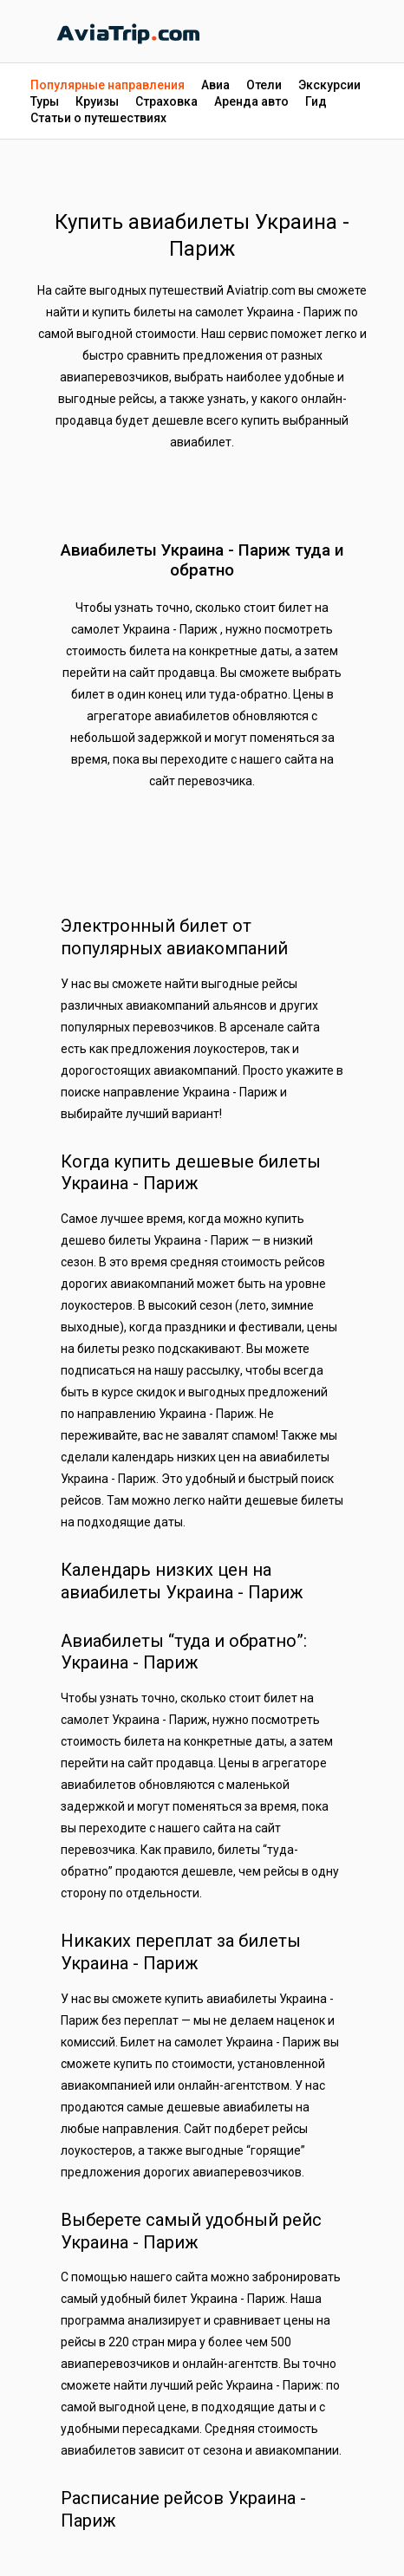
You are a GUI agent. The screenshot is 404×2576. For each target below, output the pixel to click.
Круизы (97, 101)
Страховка (166, 101)
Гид (316, 101)
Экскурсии (329, 85)
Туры (44, 101)
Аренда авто (251, 101)
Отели (264, 85)
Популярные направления (107, 85)
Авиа (215, 85)
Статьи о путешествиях (98, 118)
